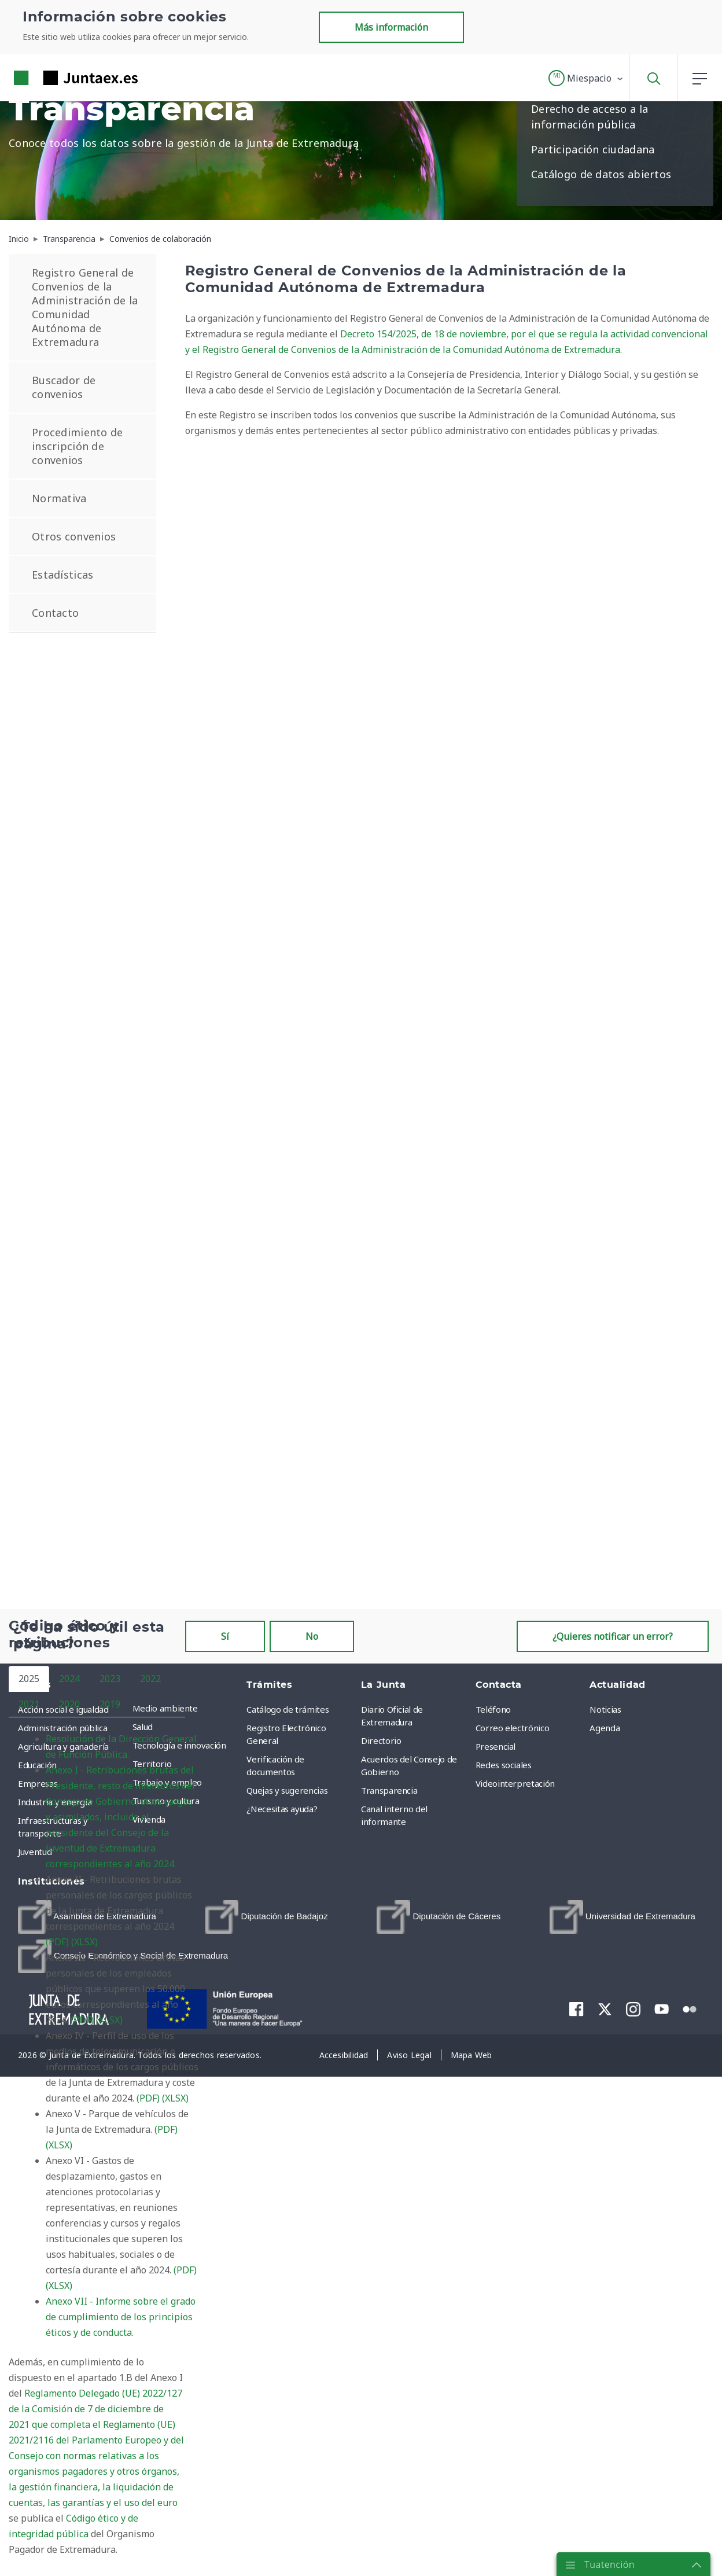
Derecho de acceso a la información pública (589, 116)
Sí (225, 1636)
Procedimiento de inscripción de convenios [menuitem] (77, 446)
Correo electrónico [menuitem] (513, 1728)
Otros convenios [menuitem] (74, 536)
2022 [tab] (150, 1678)
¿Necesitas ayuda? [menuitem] (281, 1809)
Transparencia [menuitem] (389, 1790)
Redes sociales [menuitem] (504, 1765)
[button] (586, 78)
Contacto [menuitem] (55, 613)
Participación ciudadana (592, 149)
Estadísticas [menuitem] (62, 575)
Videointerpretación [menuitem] (515, 1783)
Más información (391, 27)
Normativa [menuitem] (59, 498)
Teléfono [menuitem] (493, 1709)
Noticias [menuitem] (605, 1709)
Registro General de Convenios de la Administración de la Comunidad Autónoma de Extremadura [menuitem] (85, 307)
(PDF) (57, 1941)
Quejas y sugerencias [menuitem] (286, 1790)
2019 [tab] (110, 1704)
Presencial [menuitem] (496, 1746)
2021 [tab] (29, 1704)
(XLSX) (84, 1941)
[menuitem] (266, 1917)
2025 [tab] (29, 1678)
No (311, 1636)
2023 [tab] (110, 1678)
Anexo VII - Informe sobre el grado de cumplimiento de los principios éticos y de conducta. (121, 2317)
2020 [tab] (69, 1704)
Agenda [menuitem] (605, 1728)
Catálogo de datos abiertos (601, 174)
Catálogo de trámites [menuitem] (287, 1709)
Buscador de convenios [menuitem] (63, 387)
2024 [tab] (69, 1678)
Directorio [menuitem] (381, 1740)
